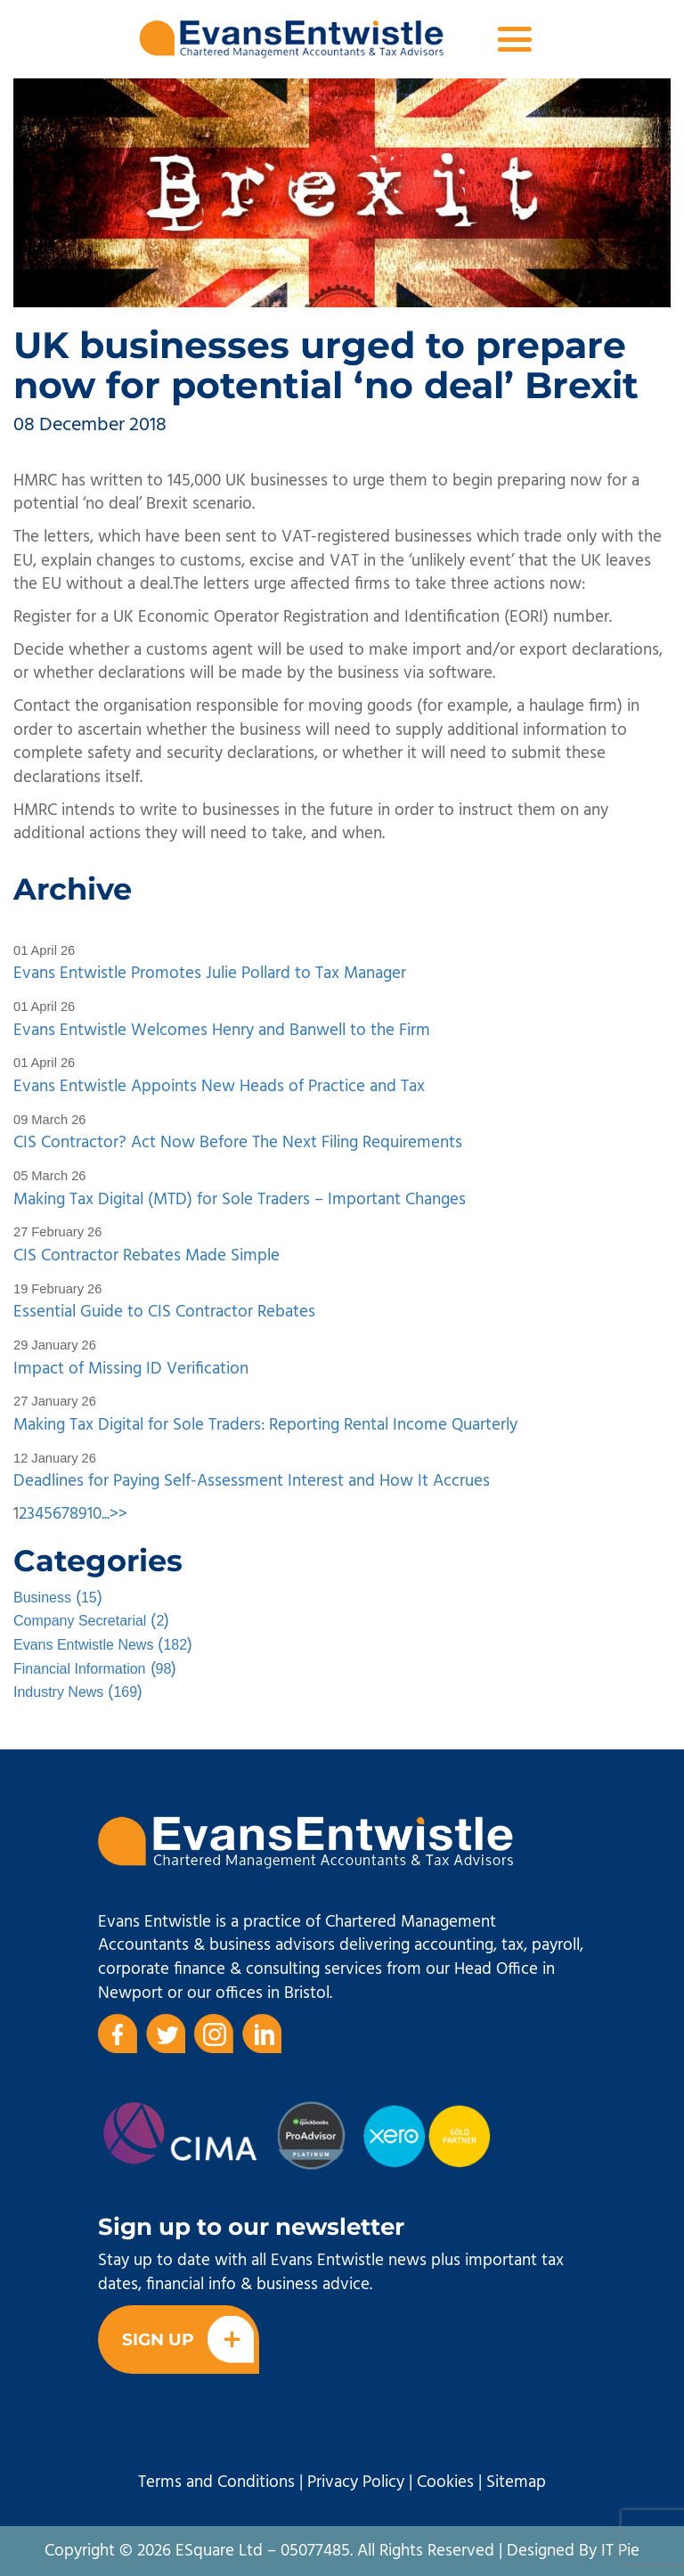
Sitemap (516, 2482)
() (57, 1598)
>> (118, 1514)
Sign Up (188, 2339)
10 (94, 1514)
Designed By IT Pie (573, 2551)
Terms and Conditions (216, 2482)
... (106, 1514)
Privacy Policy (355, 2482)
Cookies (445, 2482)
